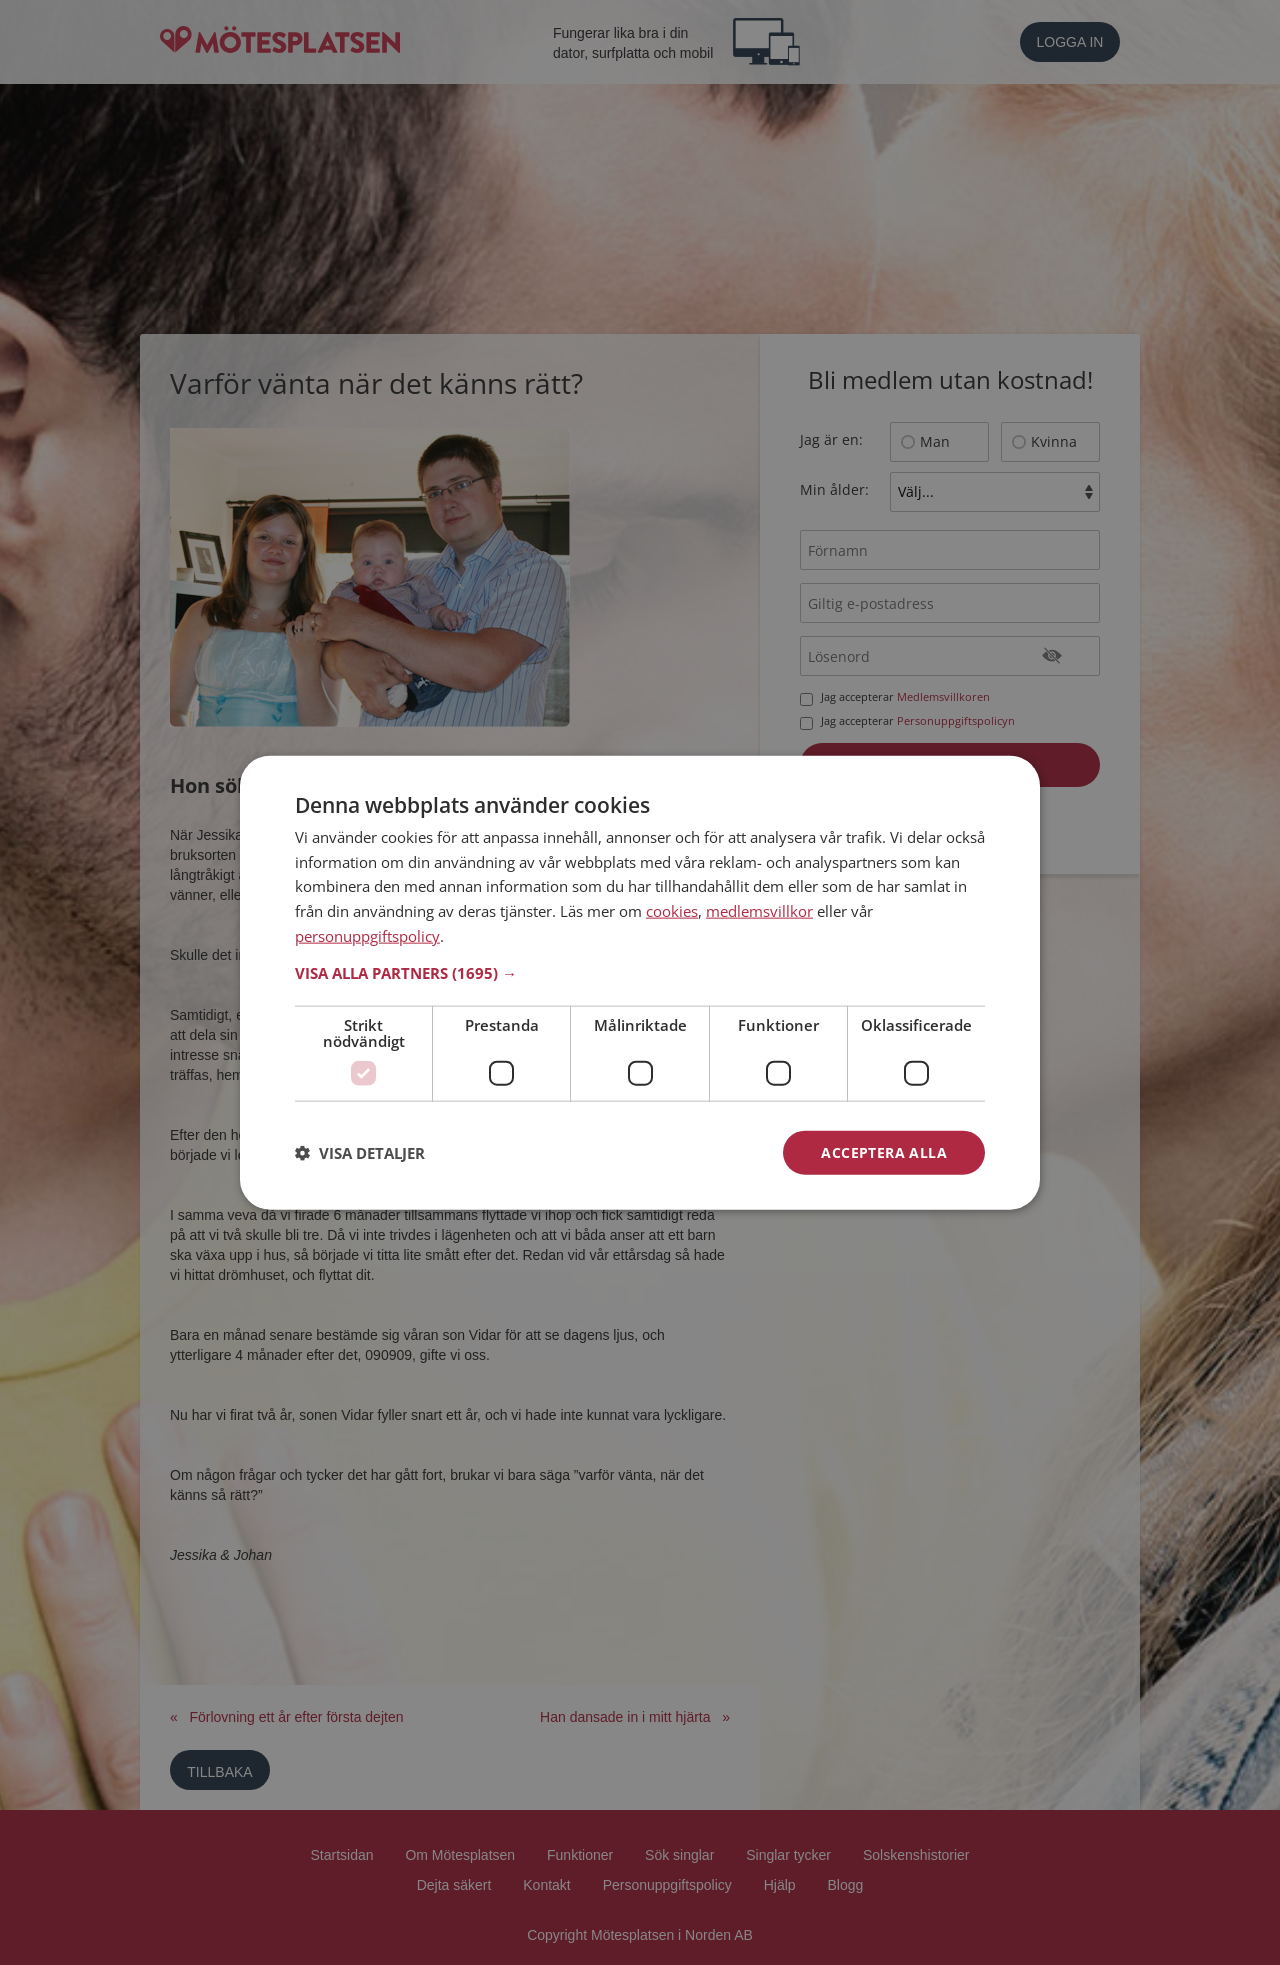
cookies (672, 911)
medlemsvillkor (759, 911)
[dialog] (640, 982)
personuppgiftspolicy (367, 935)
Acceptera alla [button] (884, 1151)
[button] (640, 972)
